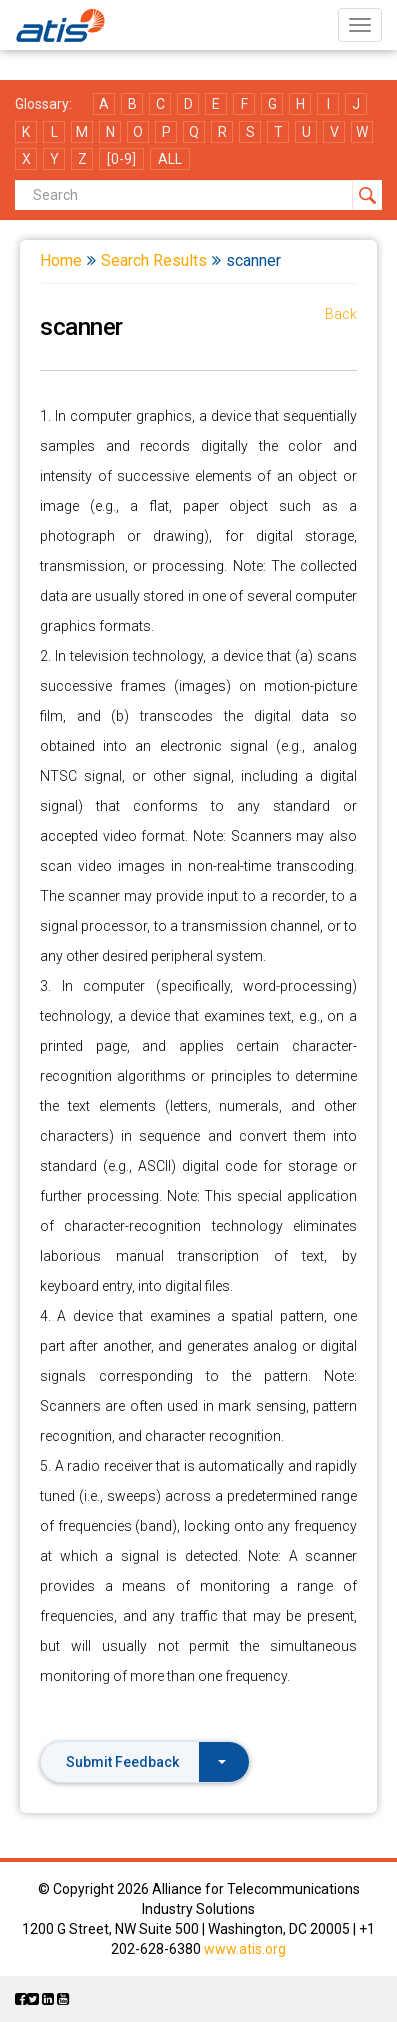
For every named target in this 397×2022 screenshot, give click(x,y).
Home (61, 260)
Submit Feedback (146, 1762)
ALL (170, 159)
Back (341, 314)
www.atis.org (245, 1949)
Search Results (154, 260)
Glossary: (43, 104)
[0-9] (121, 159)
